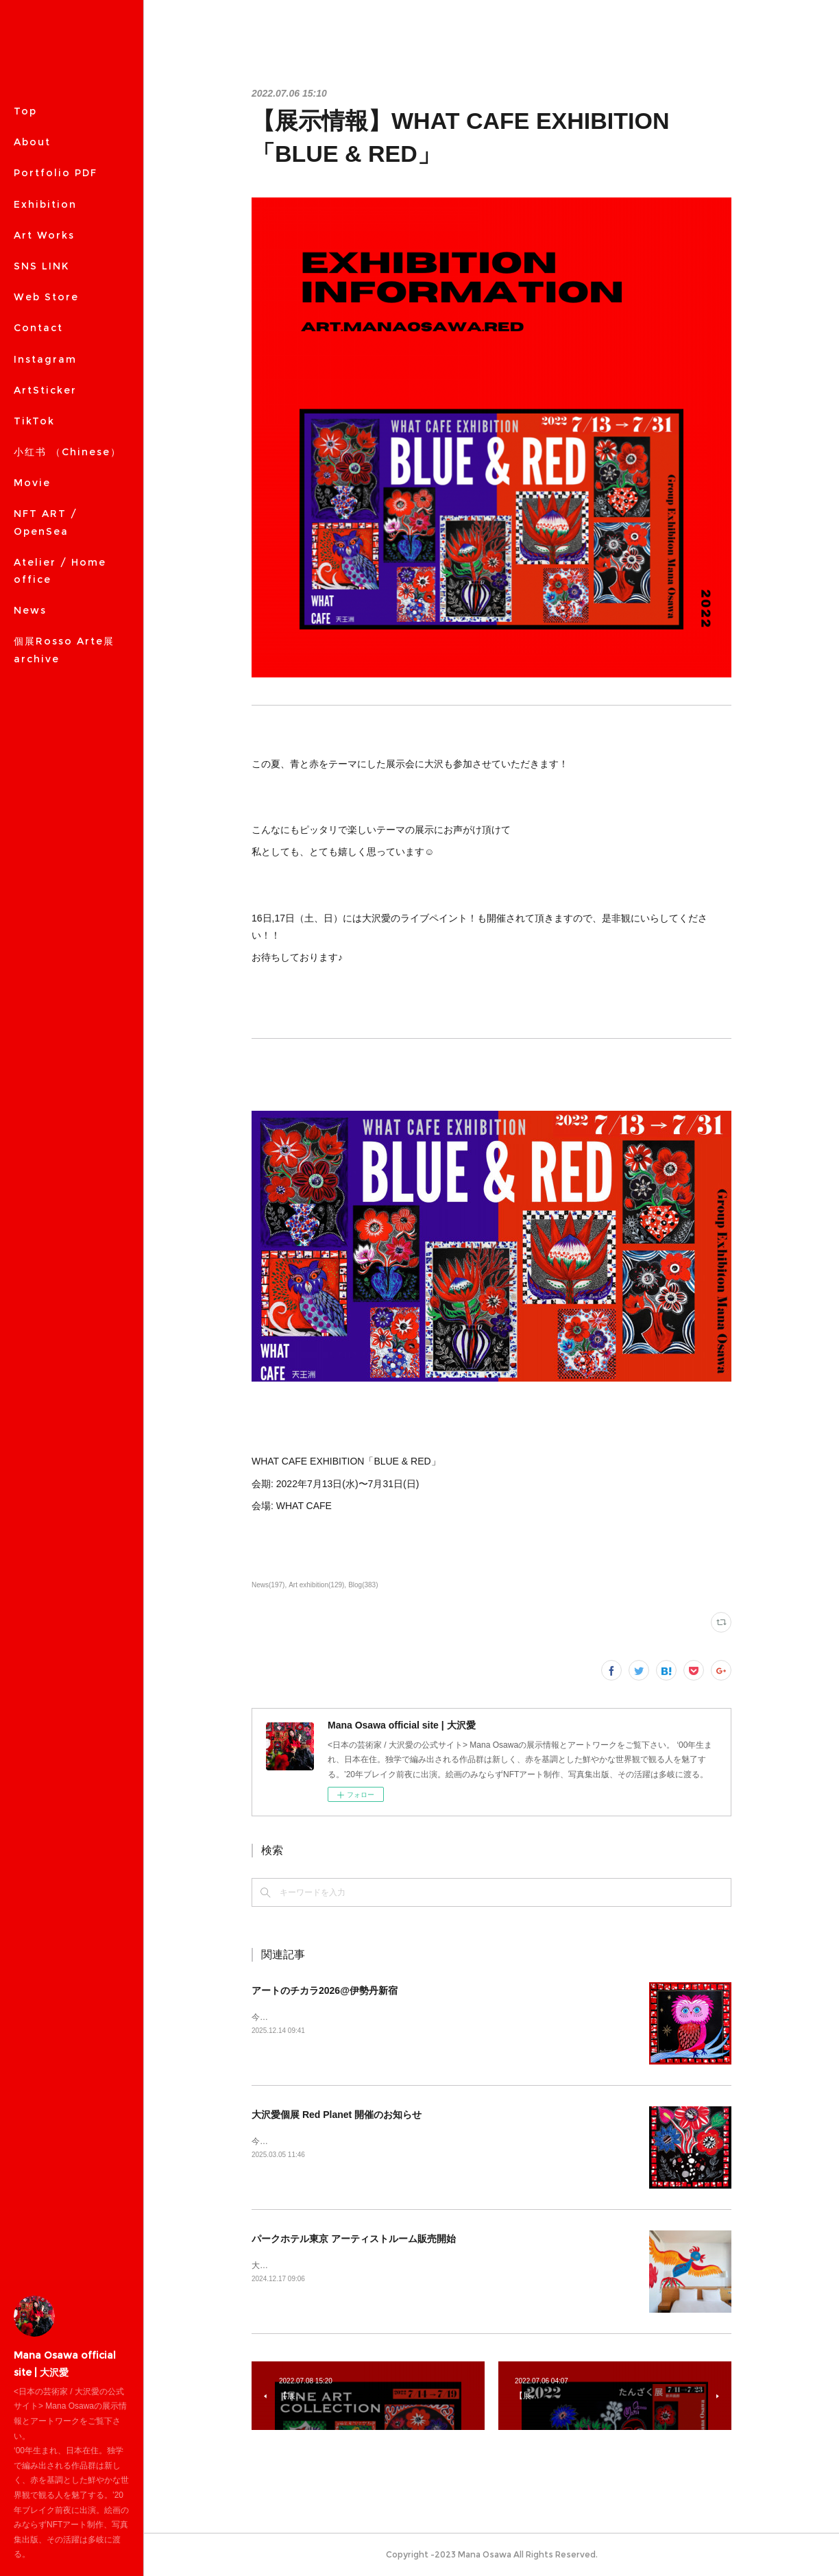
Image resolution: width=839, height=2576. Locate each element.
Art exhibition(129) (316, 1585)
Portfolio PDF (55, 173)
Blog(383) (363, 1585)
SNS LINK (41, 266)
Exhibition (45, 204)
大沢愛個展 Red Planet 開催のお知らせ (337, 2114)
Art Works (44, 235)
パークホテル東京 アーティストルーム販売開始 (354, 2238)
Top (25, 111)
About (32, 142)
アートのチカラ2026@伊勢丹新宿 (325, 1990)
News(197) (268, 1585)
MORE (31, 297)
